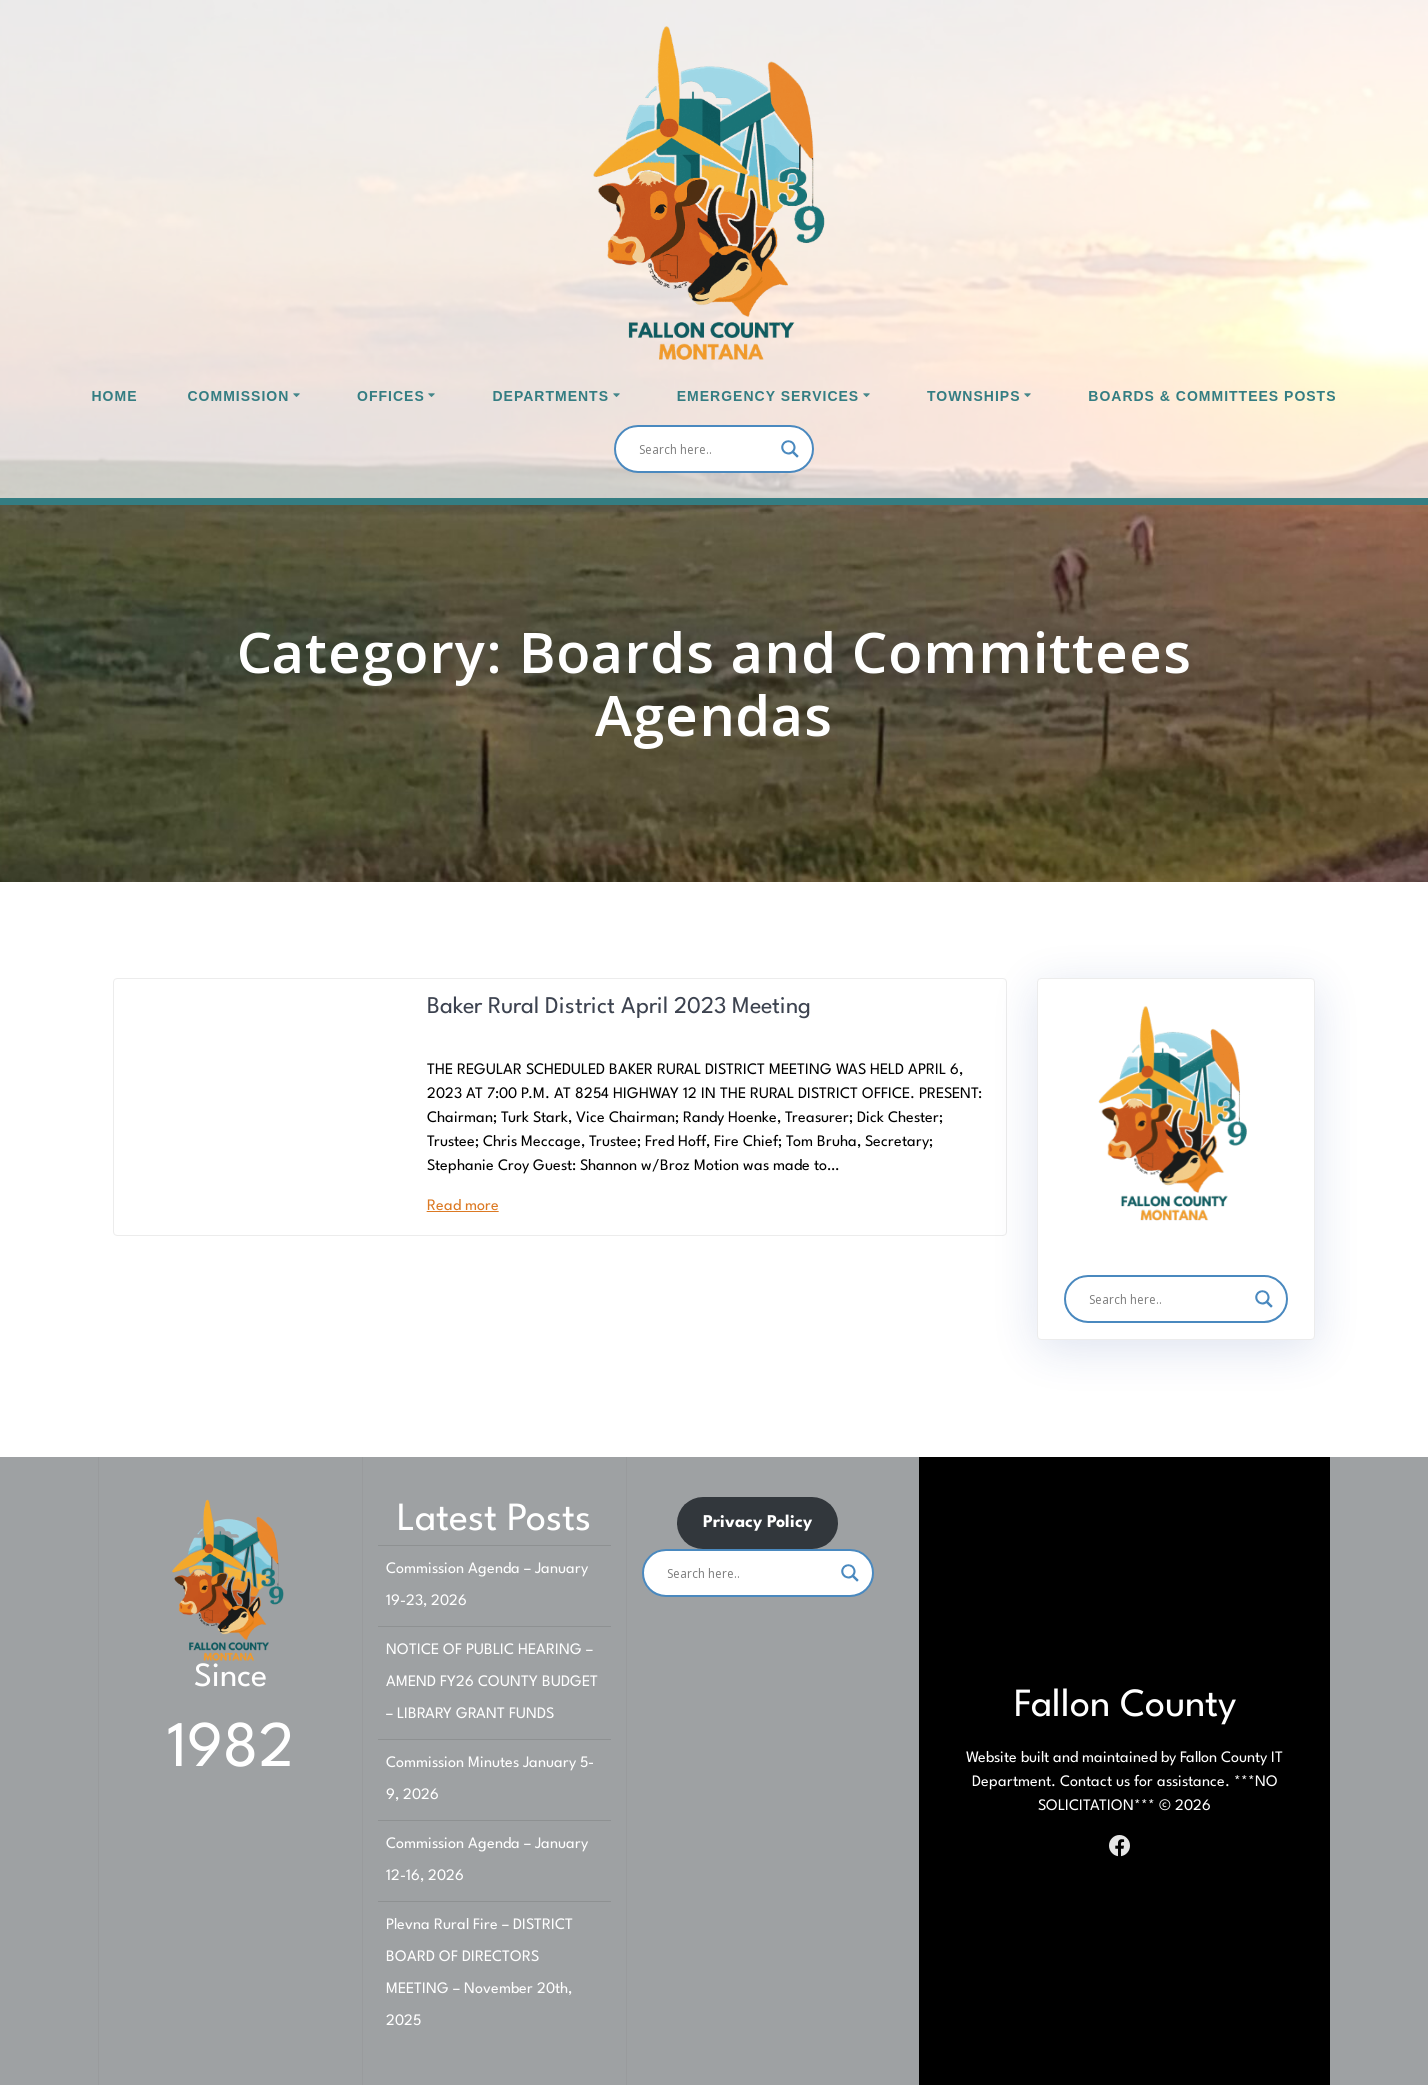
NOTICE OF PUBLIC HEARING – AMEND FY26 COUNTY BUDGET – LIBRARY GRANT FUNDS (492, 1682)
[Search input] (705, 449)
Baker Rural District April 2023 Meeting (619, 1007)
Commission (239, 396)
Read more (463, 1206)
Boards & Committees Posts (1212, 396)
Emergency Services (768, 396)
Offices (391, 396)
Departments (550, 396)
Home (115, 396)
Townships (974, 396)
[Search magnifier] (790, 449)
